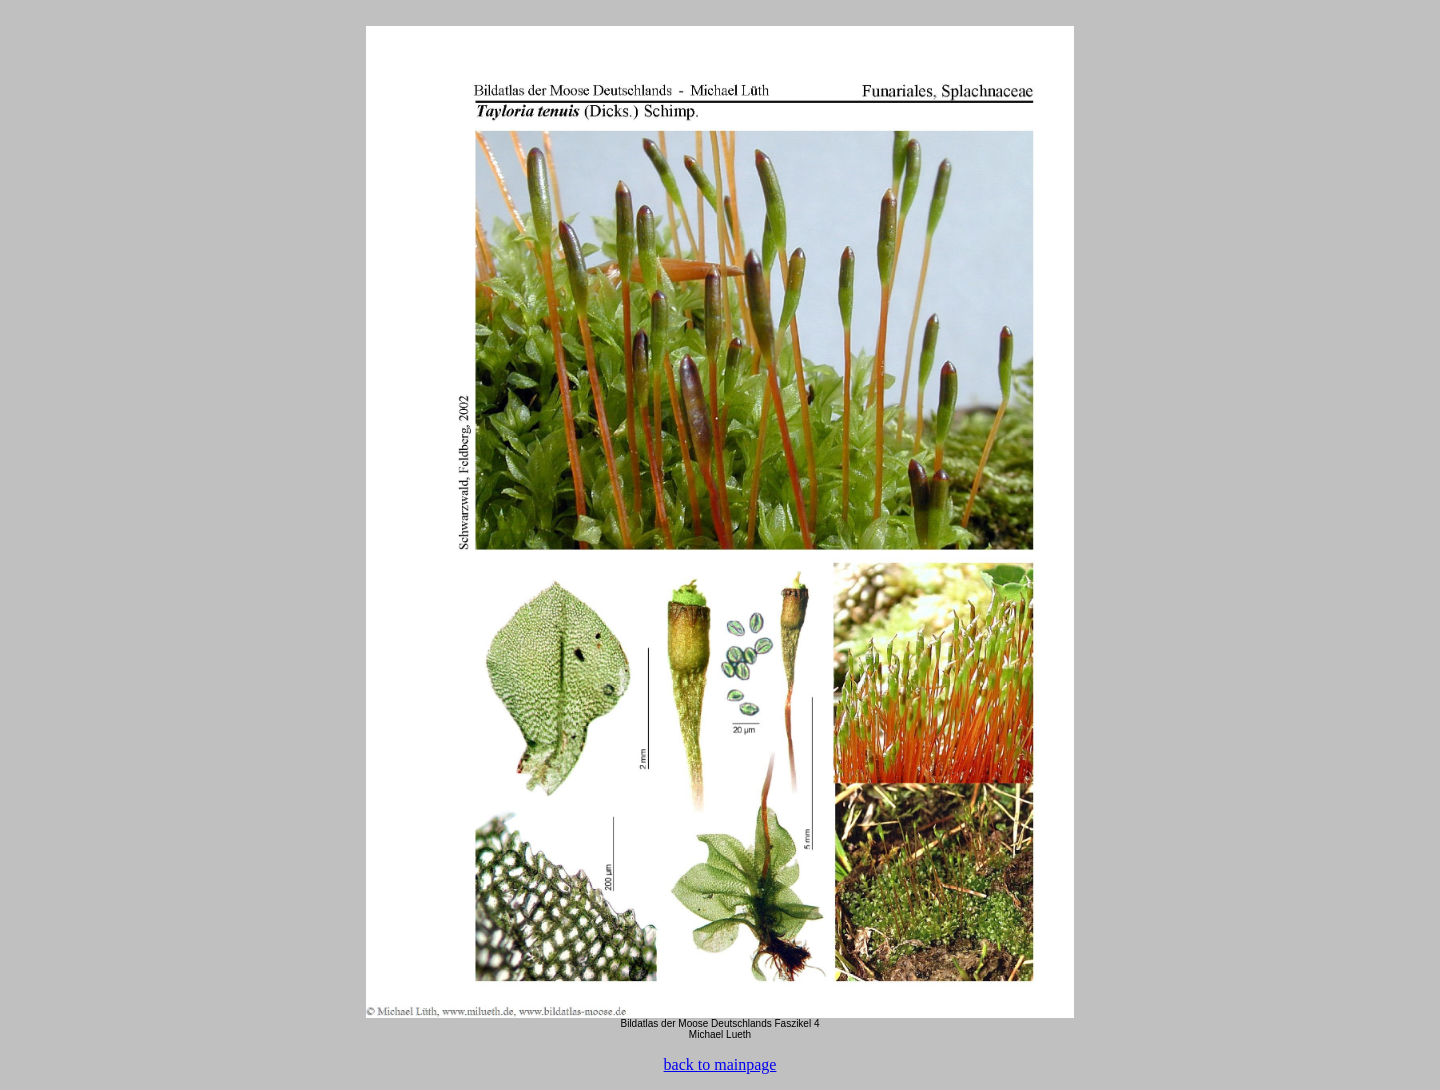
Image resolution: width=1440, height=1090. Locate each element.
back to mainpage (720, 1064)
